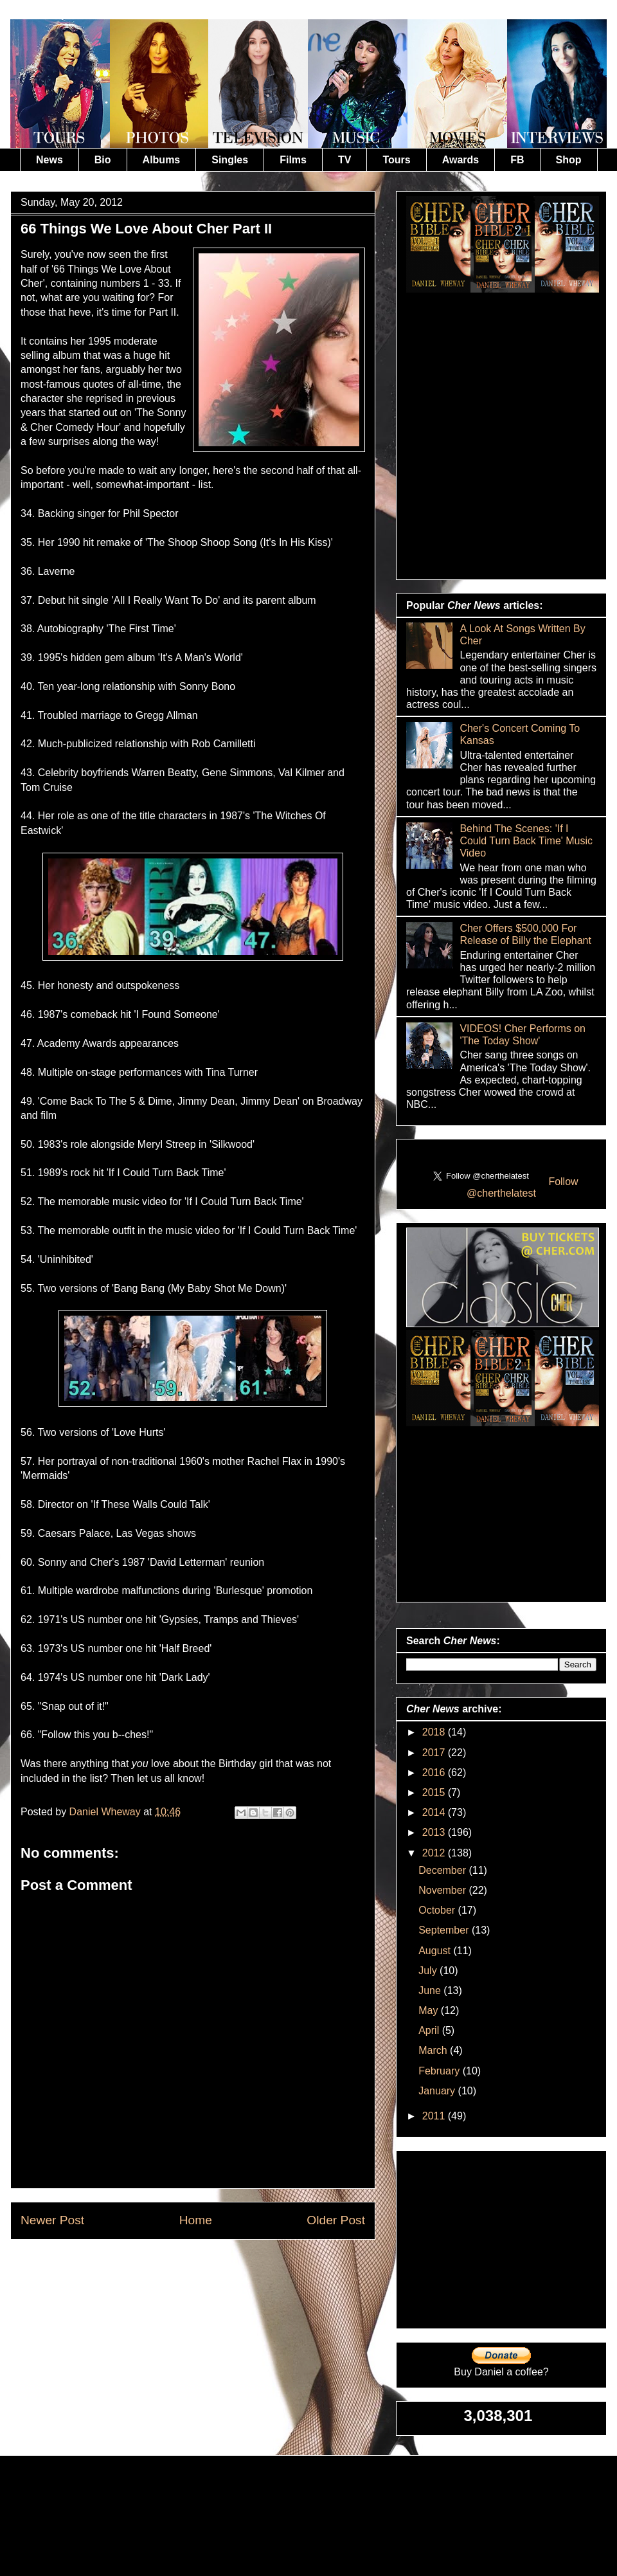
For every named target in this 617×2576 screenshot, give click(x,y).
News (49, 159)
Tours (396, 159)
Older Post (336, 2220)
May (429, 2010)
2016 (435, 1772)
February (440, 2070)
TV (344, 159)
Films (293, 159)
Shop (569, 159)
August (435, 1950)
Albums (162, 159)
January (438, 2090)
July (429, 1970)
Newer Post (52, 2220)
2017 (435, 1752)
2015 (435, 1792)
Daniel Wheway (106, 1811)
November (443, 1890)
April (430, 2030)
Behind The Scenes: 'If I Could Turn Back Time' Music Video (526, 840)
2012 (435, 1852)
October (438, 1910)
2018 (435, 1732)
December (443, 1870)
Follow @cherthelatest (522, 1187)
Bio (102, 159)
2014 (435, 1812)
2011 (435, 2115)
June (430, 1990)
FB (517, 159)
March (434, 2050)
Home (195, 2220)
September (445, 1930)
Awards (460, 159)
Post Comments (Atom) (224, 2268)
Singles (229, 159)
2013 (435, 1832)
